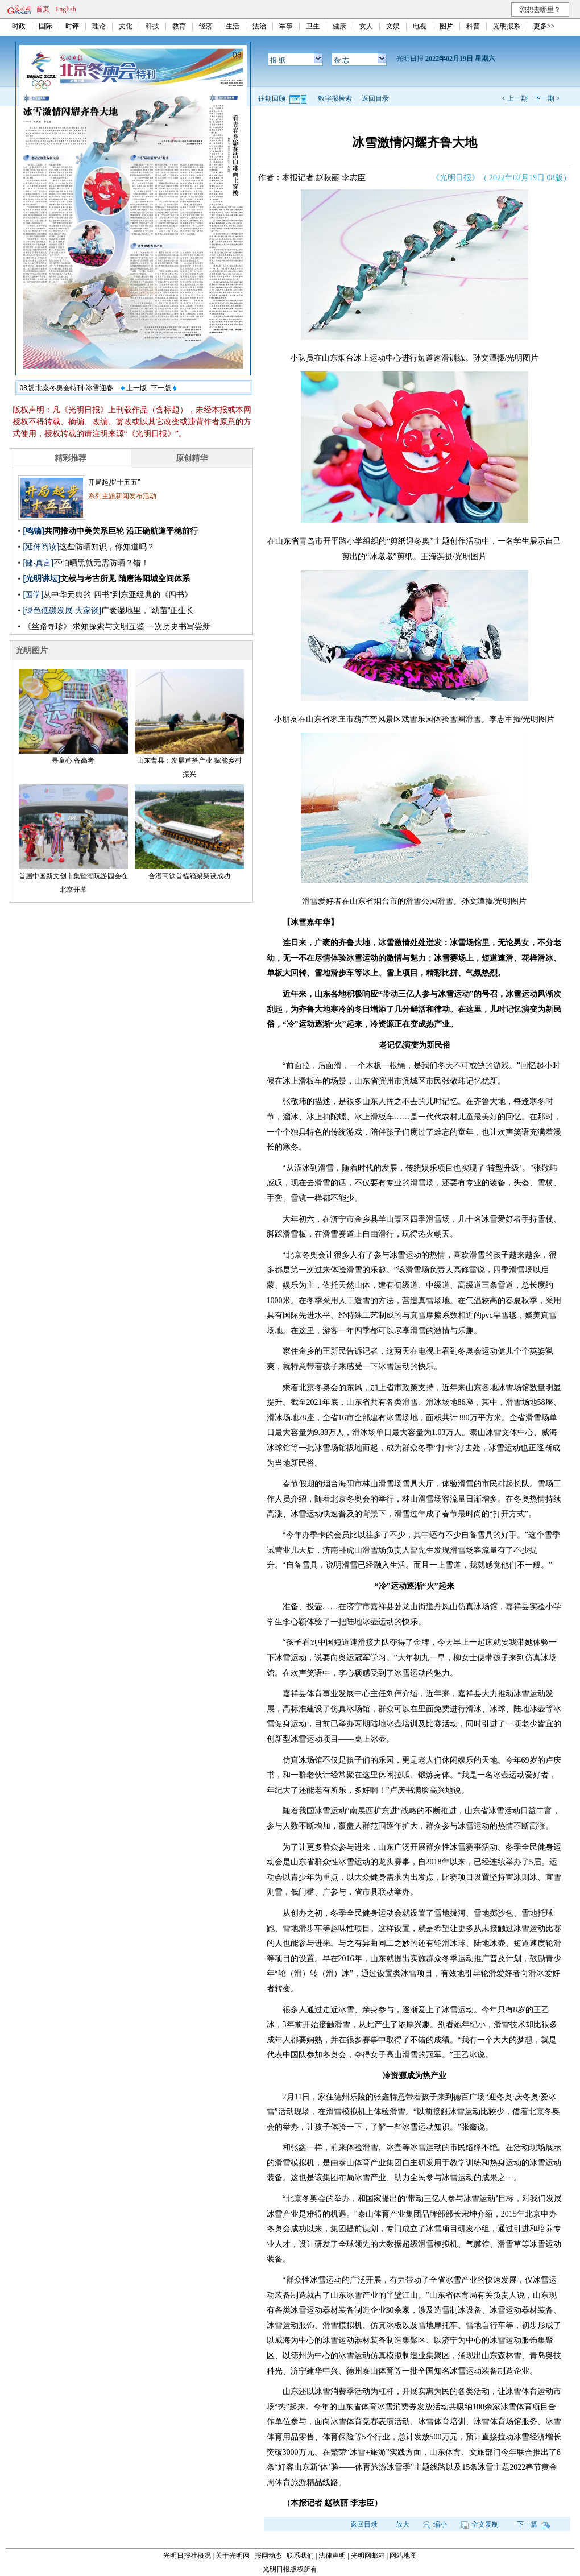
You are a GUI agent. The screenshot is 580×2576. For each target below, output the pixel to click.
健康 (339, 26)
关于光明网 (233, 2556)
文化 (125, 26)
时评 (72, 26)
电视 (419, 26)
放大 (402, 2524)
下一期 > (547, 98)
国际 (45, 26)
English (65, 9)
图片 (446, 26)
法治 (259, 26)
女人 (366, 26)
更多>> (544, 26)
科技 (152, 26)
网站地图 (403, 2556)
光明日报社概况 (187, 2556)
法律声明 (332, 2556)
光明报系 (506, 26)
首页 (42, 9)
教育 (179, 26)
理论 (99, 26)
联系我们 (300, 2556)
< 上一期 (515, 98)
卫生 (313, 26)
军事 (286, 26)
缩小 (435, 2524)
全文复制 (480, 2524)
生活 (232, 26)
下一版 (164, 388)
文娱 (393, 26)
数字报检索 (335, 98)
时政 (19, 26)
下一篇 (533, 2524)
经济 (206, 26)
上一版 (134, 388)
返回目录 (375, 98)
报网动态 (268, 2556)
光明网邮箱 (368, 2556)
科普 (473, 26)
